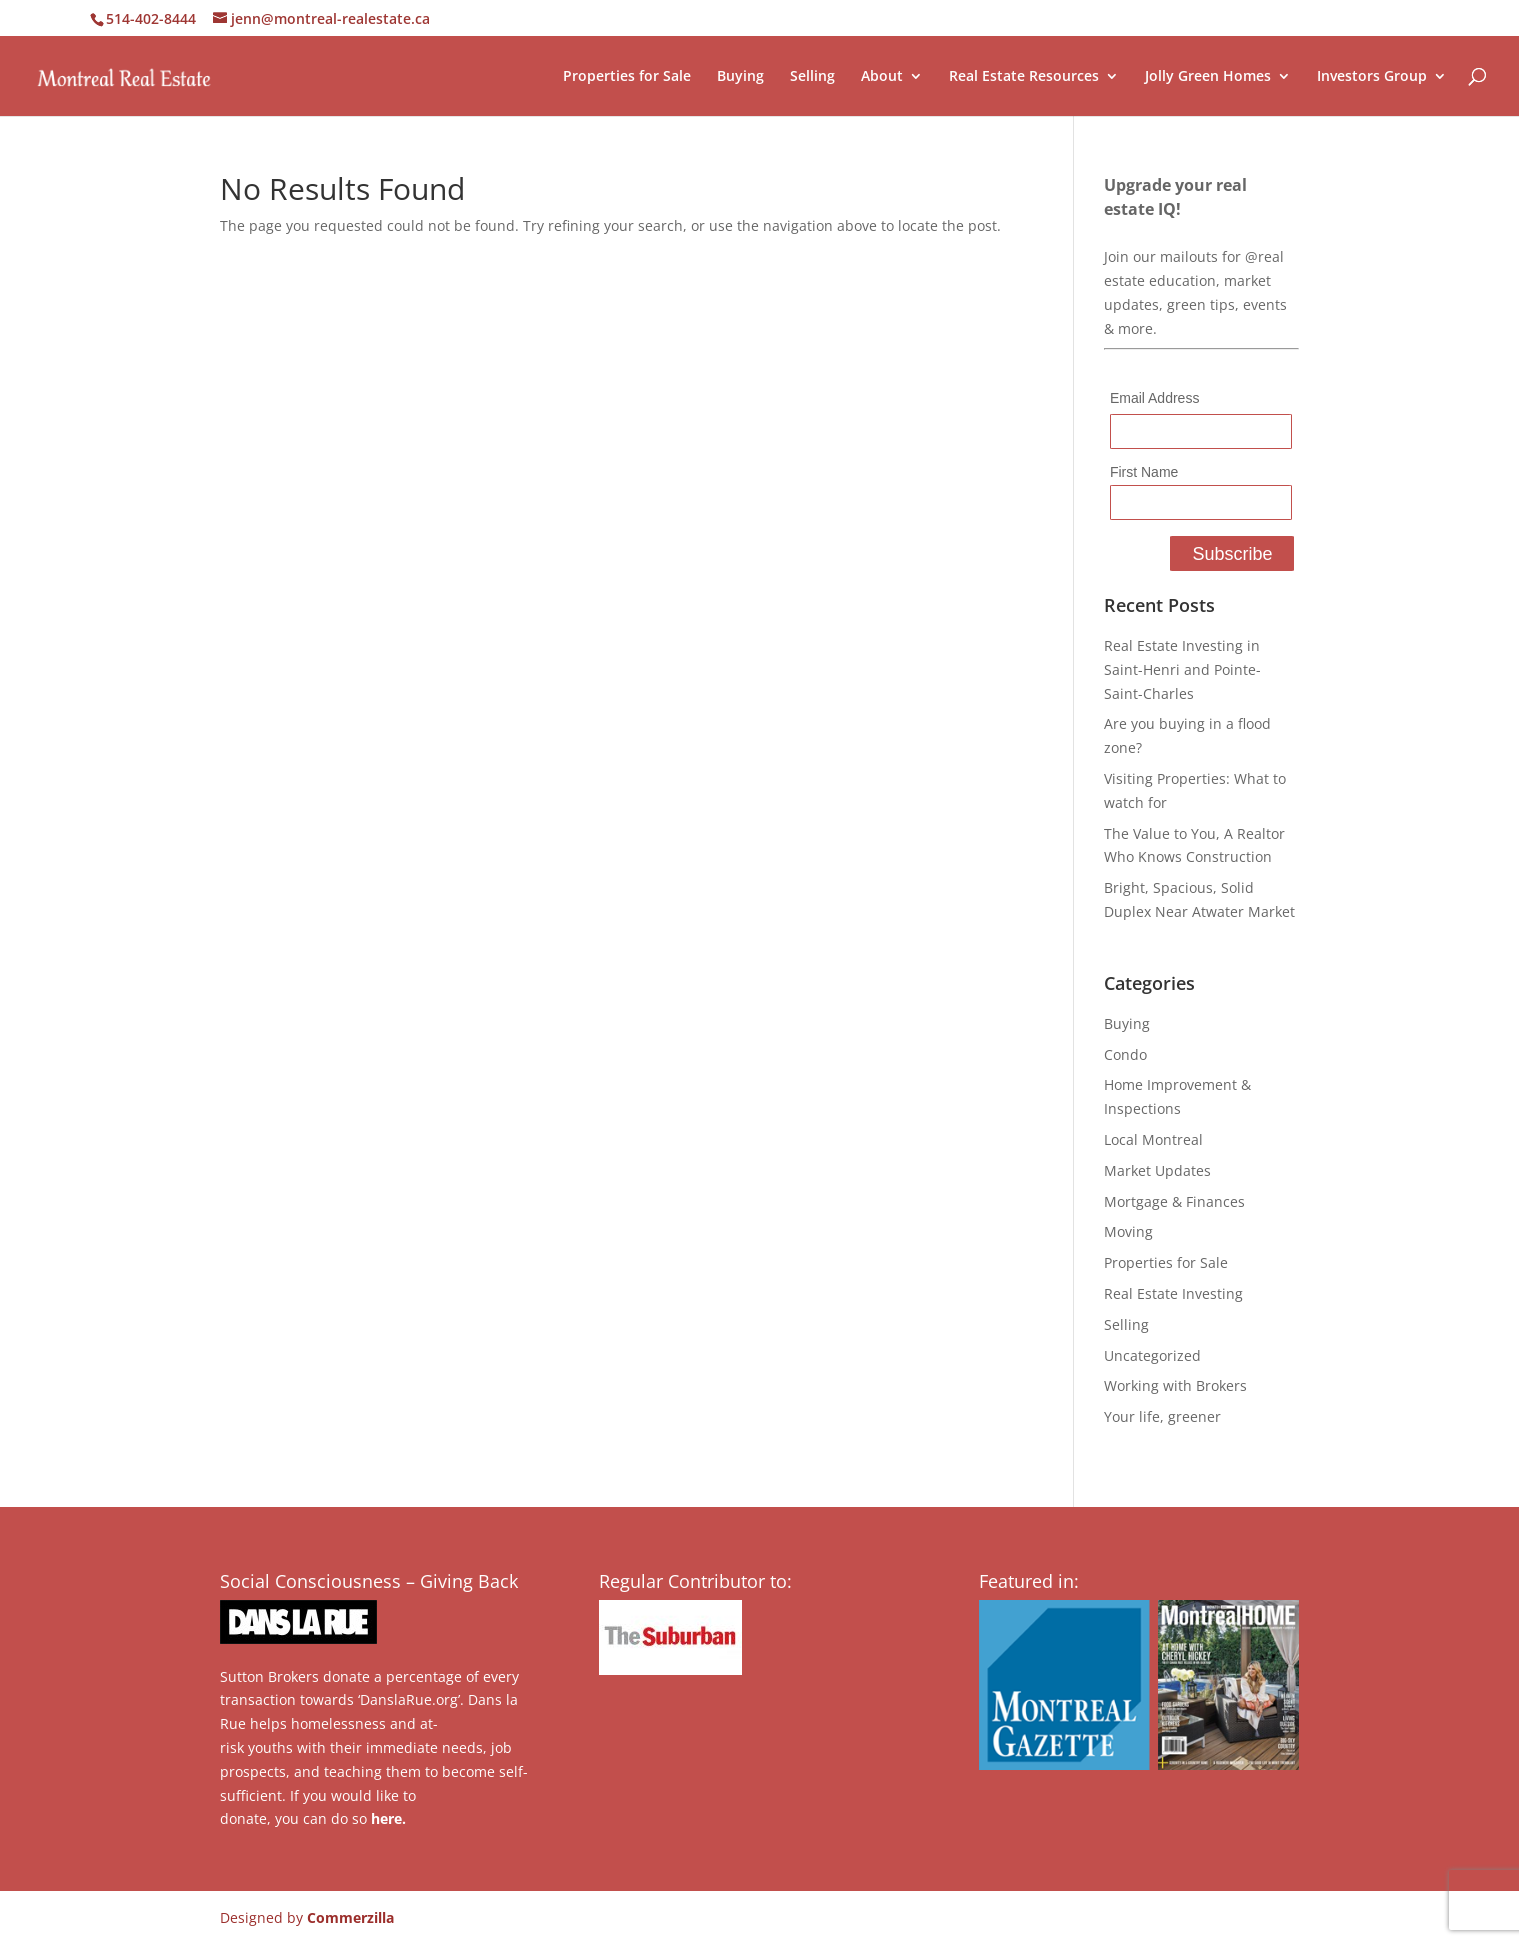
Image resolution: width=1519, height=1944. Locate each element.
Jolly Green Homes (1208, 77)
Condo (1125, 1054)
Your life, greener (1162, 1416)
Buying (740, 77)
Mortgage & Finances (1174, 1201)
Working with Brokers (1175, 1385)
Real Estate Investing (1173, 1293)
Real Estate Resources (1024, 77)
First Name (1144, 472)
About (882, 77)
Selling (812, 77)
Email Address (1154, 398)
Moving (1128, 1231)
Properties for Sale (627, 77)
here (386, 1818)
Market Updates (1157, 1170)
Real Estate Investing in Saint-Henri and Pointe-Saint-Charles (1182, 669)
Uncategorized (1152, 1355)
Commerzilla (350, 1917)
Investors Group (1372, 77)
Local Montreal (1153, 1139)
